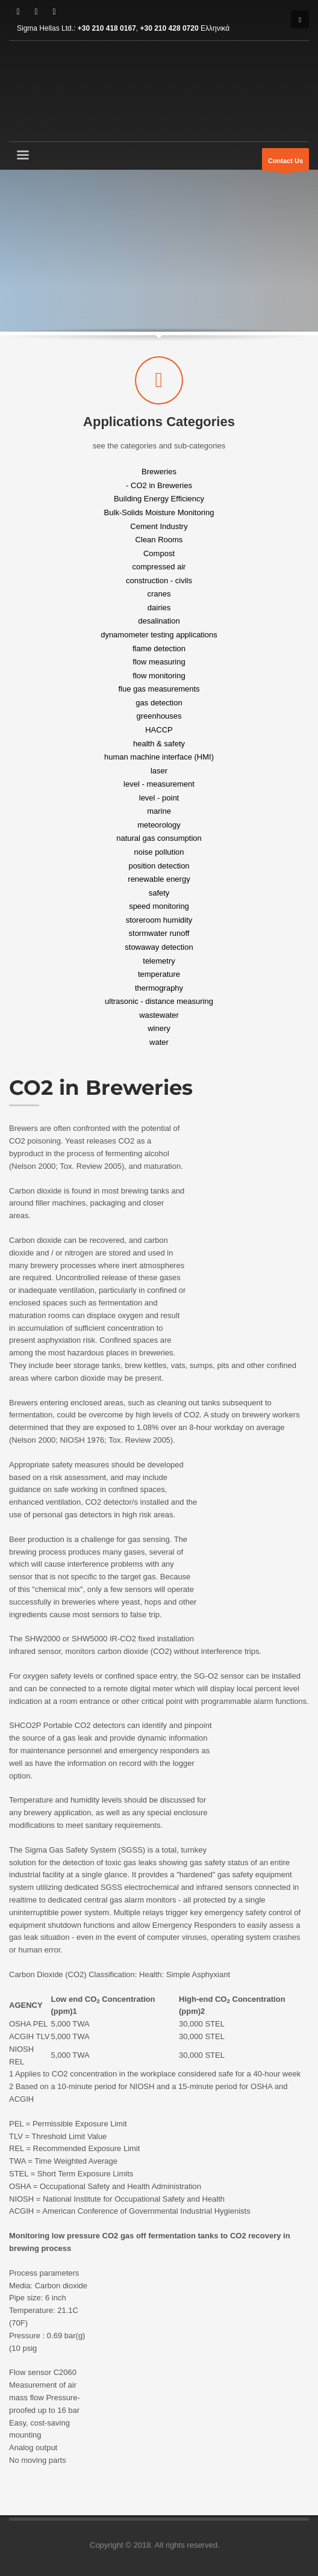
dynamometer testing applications (159, 634)
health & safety (159, 743)
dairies (159, 606)
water (159, 1041)
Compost (159, 552)
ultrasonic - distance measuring (159, 1001)
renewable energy (159, 879)
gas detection (159, 702)
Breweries (159, 471)
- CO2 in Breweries (159, 484)
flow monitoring (158, 675)
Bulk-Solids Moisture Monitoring (159, 512)
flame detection (159, 647)
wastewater (159, 1014)
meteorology (159, 824)
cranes (158, 593)
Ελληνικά (215, 28)
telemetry (159, 960)
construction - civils (159, 579)
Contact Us (285, 163)
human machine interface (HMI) (159, 756)
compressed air (159, 566)
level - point (159, 797)
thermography (159, 987)
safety (159, 892)
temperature (159, 974)
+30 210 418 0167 (107, 28)
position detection (158, 865)
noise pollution (159, 851)
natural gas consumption (159, 838)
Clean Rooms (159, 539)
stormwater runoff (159, 933)
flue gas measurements (158, 688)
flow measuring (158, 661)
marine (159, 811)
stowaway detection (159, 947)
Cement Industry (158, 525)
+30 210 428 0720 (169, 28)
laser (159, 770)
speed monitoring (159, 906)
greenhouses (158, 715)
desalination (158, 620)
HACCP (159, 729)
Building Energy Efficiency (159, 498)
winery (159, 1028)
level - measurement (159, 783)
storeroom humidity (159, 919)
